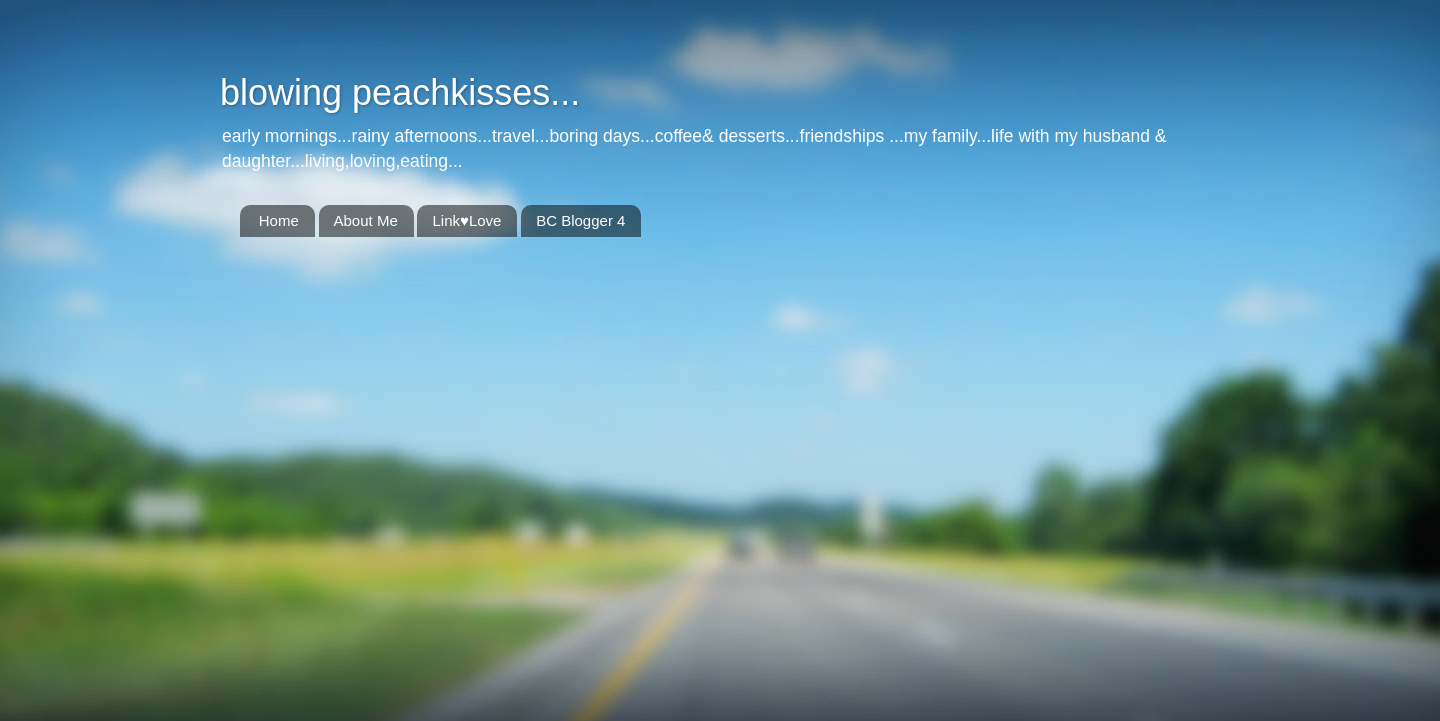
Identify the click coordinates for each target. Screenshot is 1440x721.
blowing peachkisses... (400, 92)
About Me (366, 220)
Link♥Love (466, 220)
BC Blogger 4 (580, 220)
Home (279, 220)
